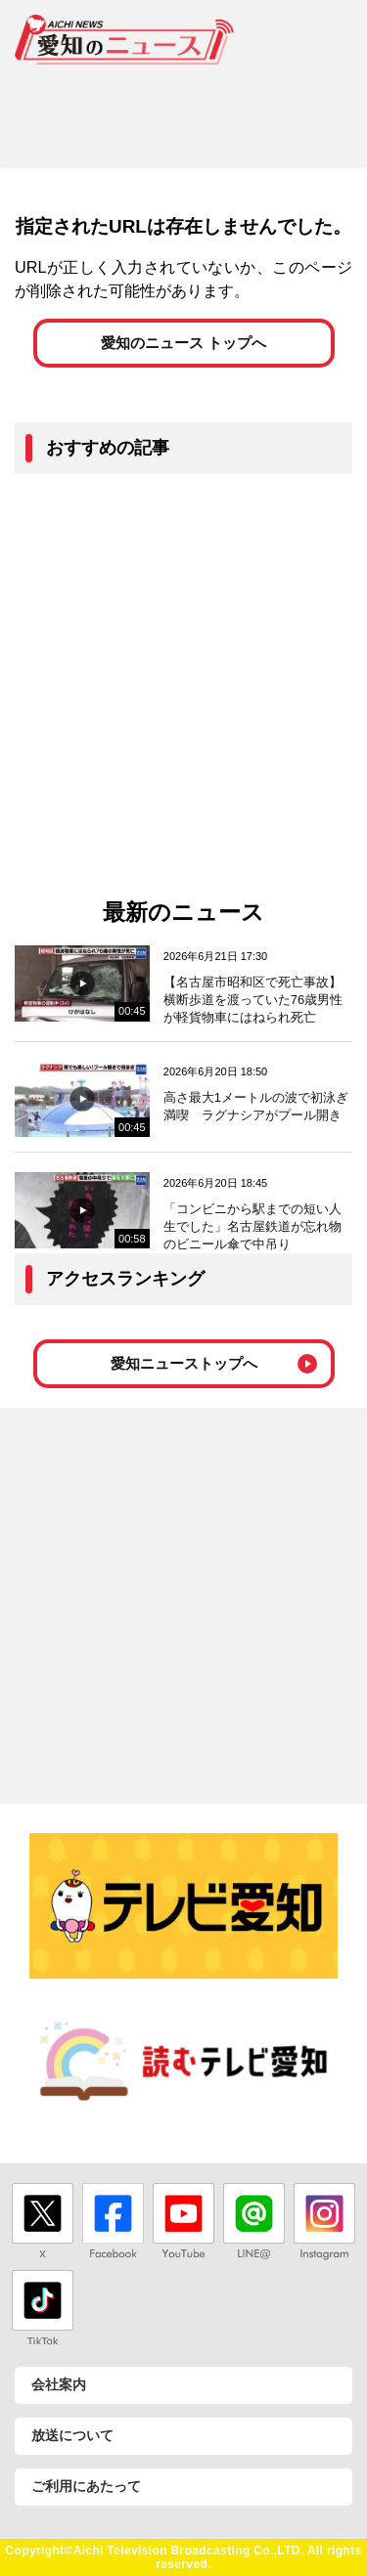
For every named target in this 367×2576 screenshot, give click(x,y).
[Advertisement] (183, 109)
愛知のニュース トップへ (183, 342)
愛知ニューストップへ (184, 1363)
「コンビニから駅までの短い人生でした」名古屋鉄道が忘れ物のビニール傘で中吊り (252, 1226)
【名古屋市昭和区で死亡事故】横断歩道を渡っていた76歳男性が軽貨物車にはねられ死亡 (253, 1000)
